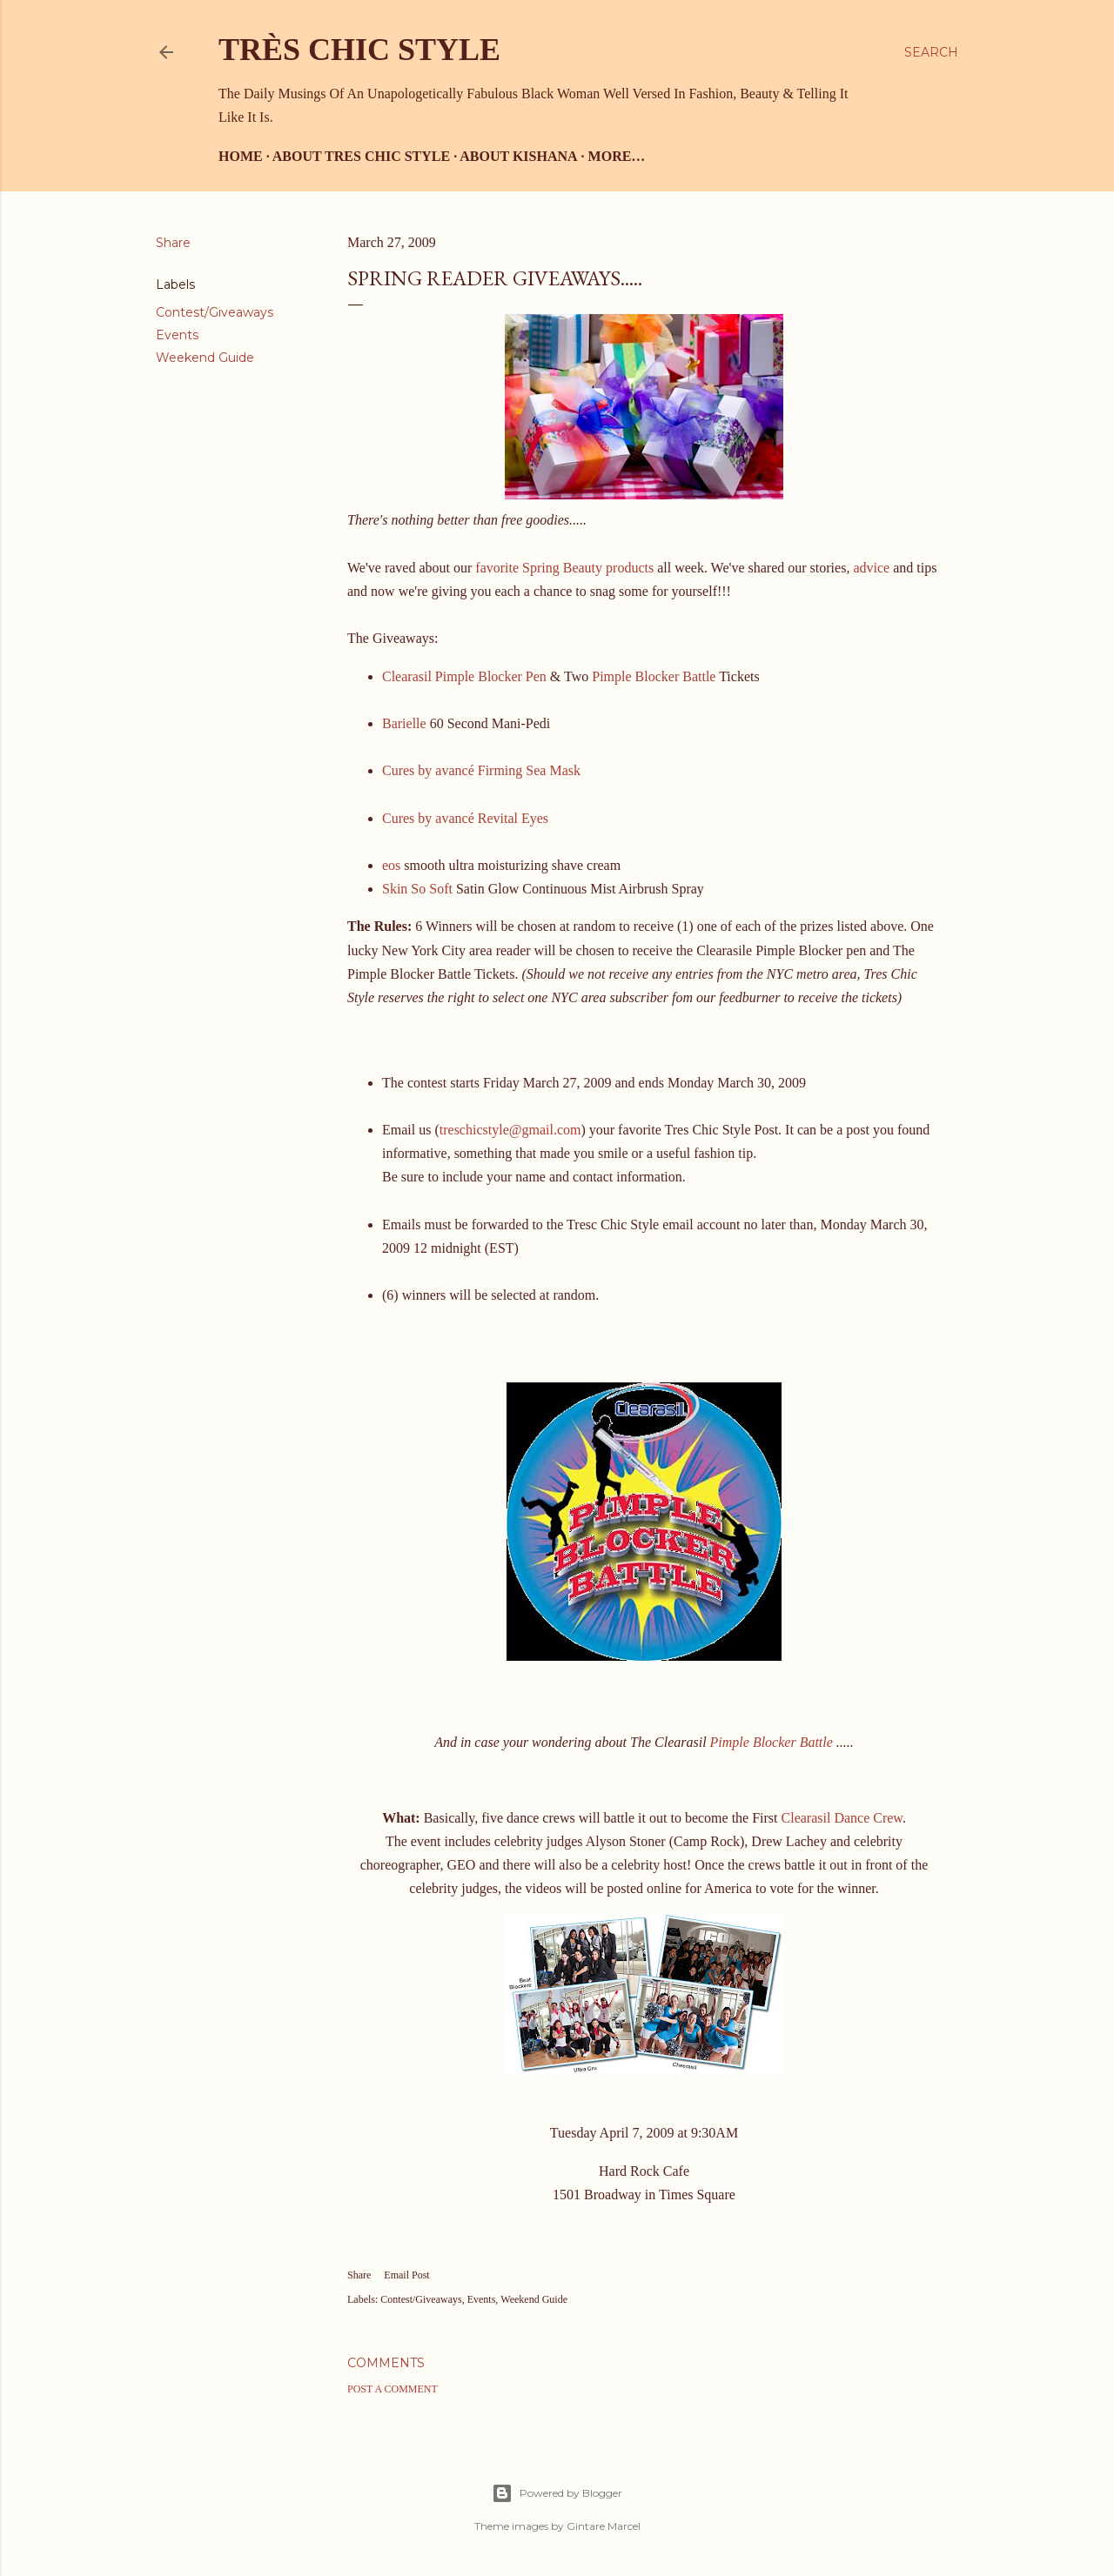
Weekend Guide (205, 357)
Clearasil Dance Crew (842, 1817)
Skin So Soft (419, 888)
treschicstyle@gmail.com (510, 1129)
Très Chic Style (359, 49)
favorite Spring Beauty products (566, 567)
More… (617, 156)
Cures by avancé (428, 770)
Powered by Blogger (557, 2493)
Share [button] (173, 243)
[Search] (931, 52)
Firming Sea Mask (529, 770)
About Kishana (518, 156)
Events (177, 335)
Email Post (406, 2275)
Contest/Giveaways (214, 312)
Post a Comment (392, 2389)
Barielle (404, 723)
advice (873, 567)
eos (391, 865)
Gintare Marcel (604, 2526)
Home (240, 156)
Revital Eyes (513, 818)
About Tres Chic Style (361, 156)
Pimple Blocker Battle (653, 676)
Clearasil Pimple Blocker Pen (464, 676)
